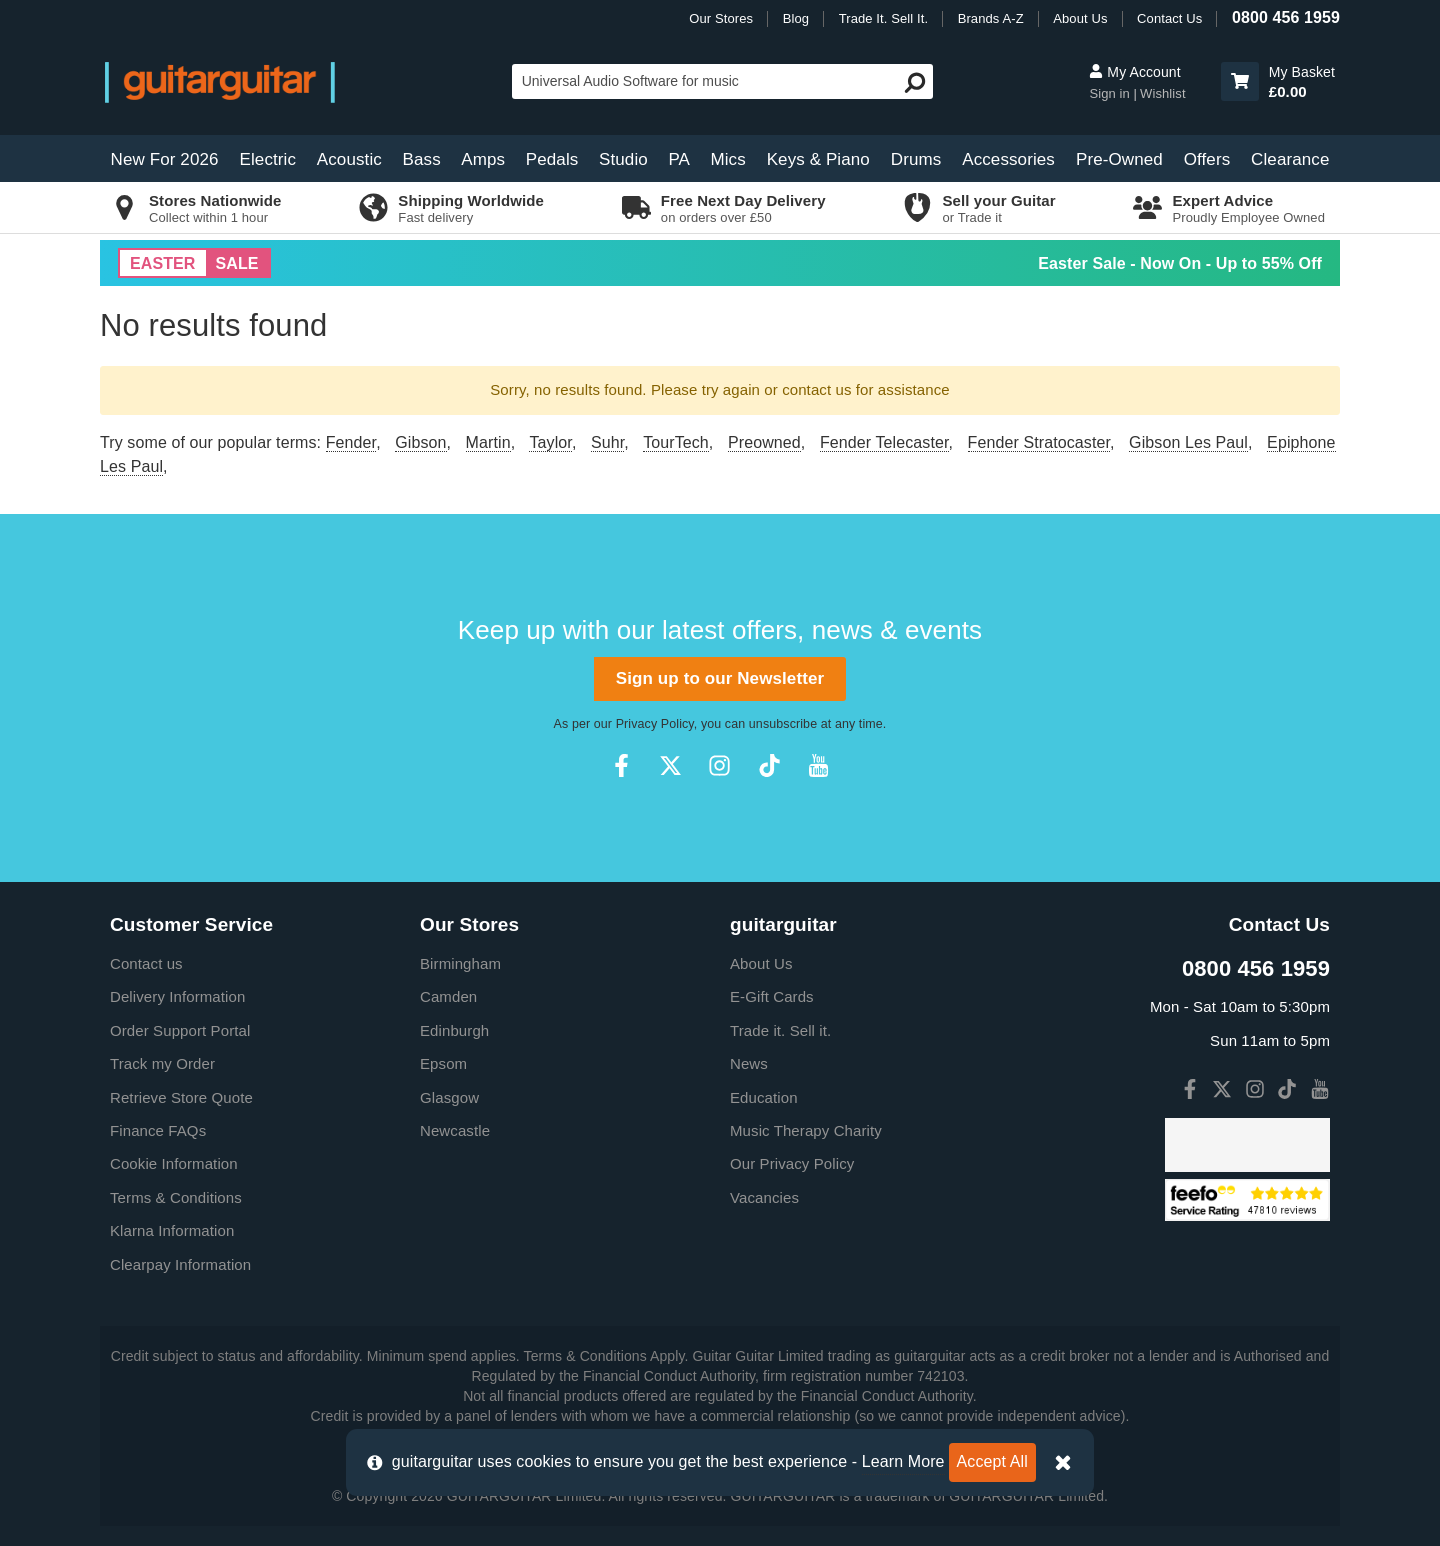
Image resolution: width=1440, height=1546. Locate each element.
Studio (623, 159)
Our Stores (721, 18)
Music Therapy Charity (806, 1130)
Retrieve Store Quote (181, 1097)
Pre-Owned (1119, 159)
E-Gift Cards (772, 996)
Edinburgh (454, 1030)
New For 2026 (165, 159)
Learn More (903, 1461)
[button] (1240, 81)
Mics (727, 159)
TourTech (676, 442)
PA (679, 159)
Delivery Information (177, 996)
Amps (483, 159)
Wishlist (1163, 93)
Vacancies (764, 1197)
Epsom (443, 1063)
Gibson (420, 442)
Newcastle (455, 1130)
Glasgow (449, 1097)
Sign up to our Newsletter (720, 678)
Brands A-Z (991, 18)
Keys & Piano (818, 159)
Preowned (764, 442)
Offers (1207, 159)
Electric (268, 159)
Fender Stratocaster (1039, 442)
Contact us (146, 963)
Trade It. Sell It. (883, 18)
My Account (1134, 72)
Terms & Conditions (176, 1197)
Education (764, 1097)
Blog (796, 18)
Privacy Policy (655, 724)
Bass (422, 159)
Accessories (1008, 159)
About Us (1080, 18)
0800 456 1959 (1286, 17)
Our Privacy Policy (792, 1163)
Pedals (552, 159)
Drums (916, 159)
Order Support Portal (180, 1030)
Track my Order (162, 1063)
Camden (448, 996)
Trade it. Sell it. (780, 1030)
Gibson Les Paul (1188, 442)
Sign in (1111, 93)
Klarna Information (172, 1230)
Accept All (992, 1461)
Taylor (550, 442)
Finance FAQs (158, 1130)
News (749, 1063)
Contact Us (1169, 18)
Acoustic (349, 159)
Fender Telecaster (884, 442)
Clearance (1290, 159)
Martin (488, 442)
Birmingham (460, 963)
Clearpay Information (180, 1264)
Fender (351, 442)
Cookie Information (174, 1163)
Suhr (607, 442)
